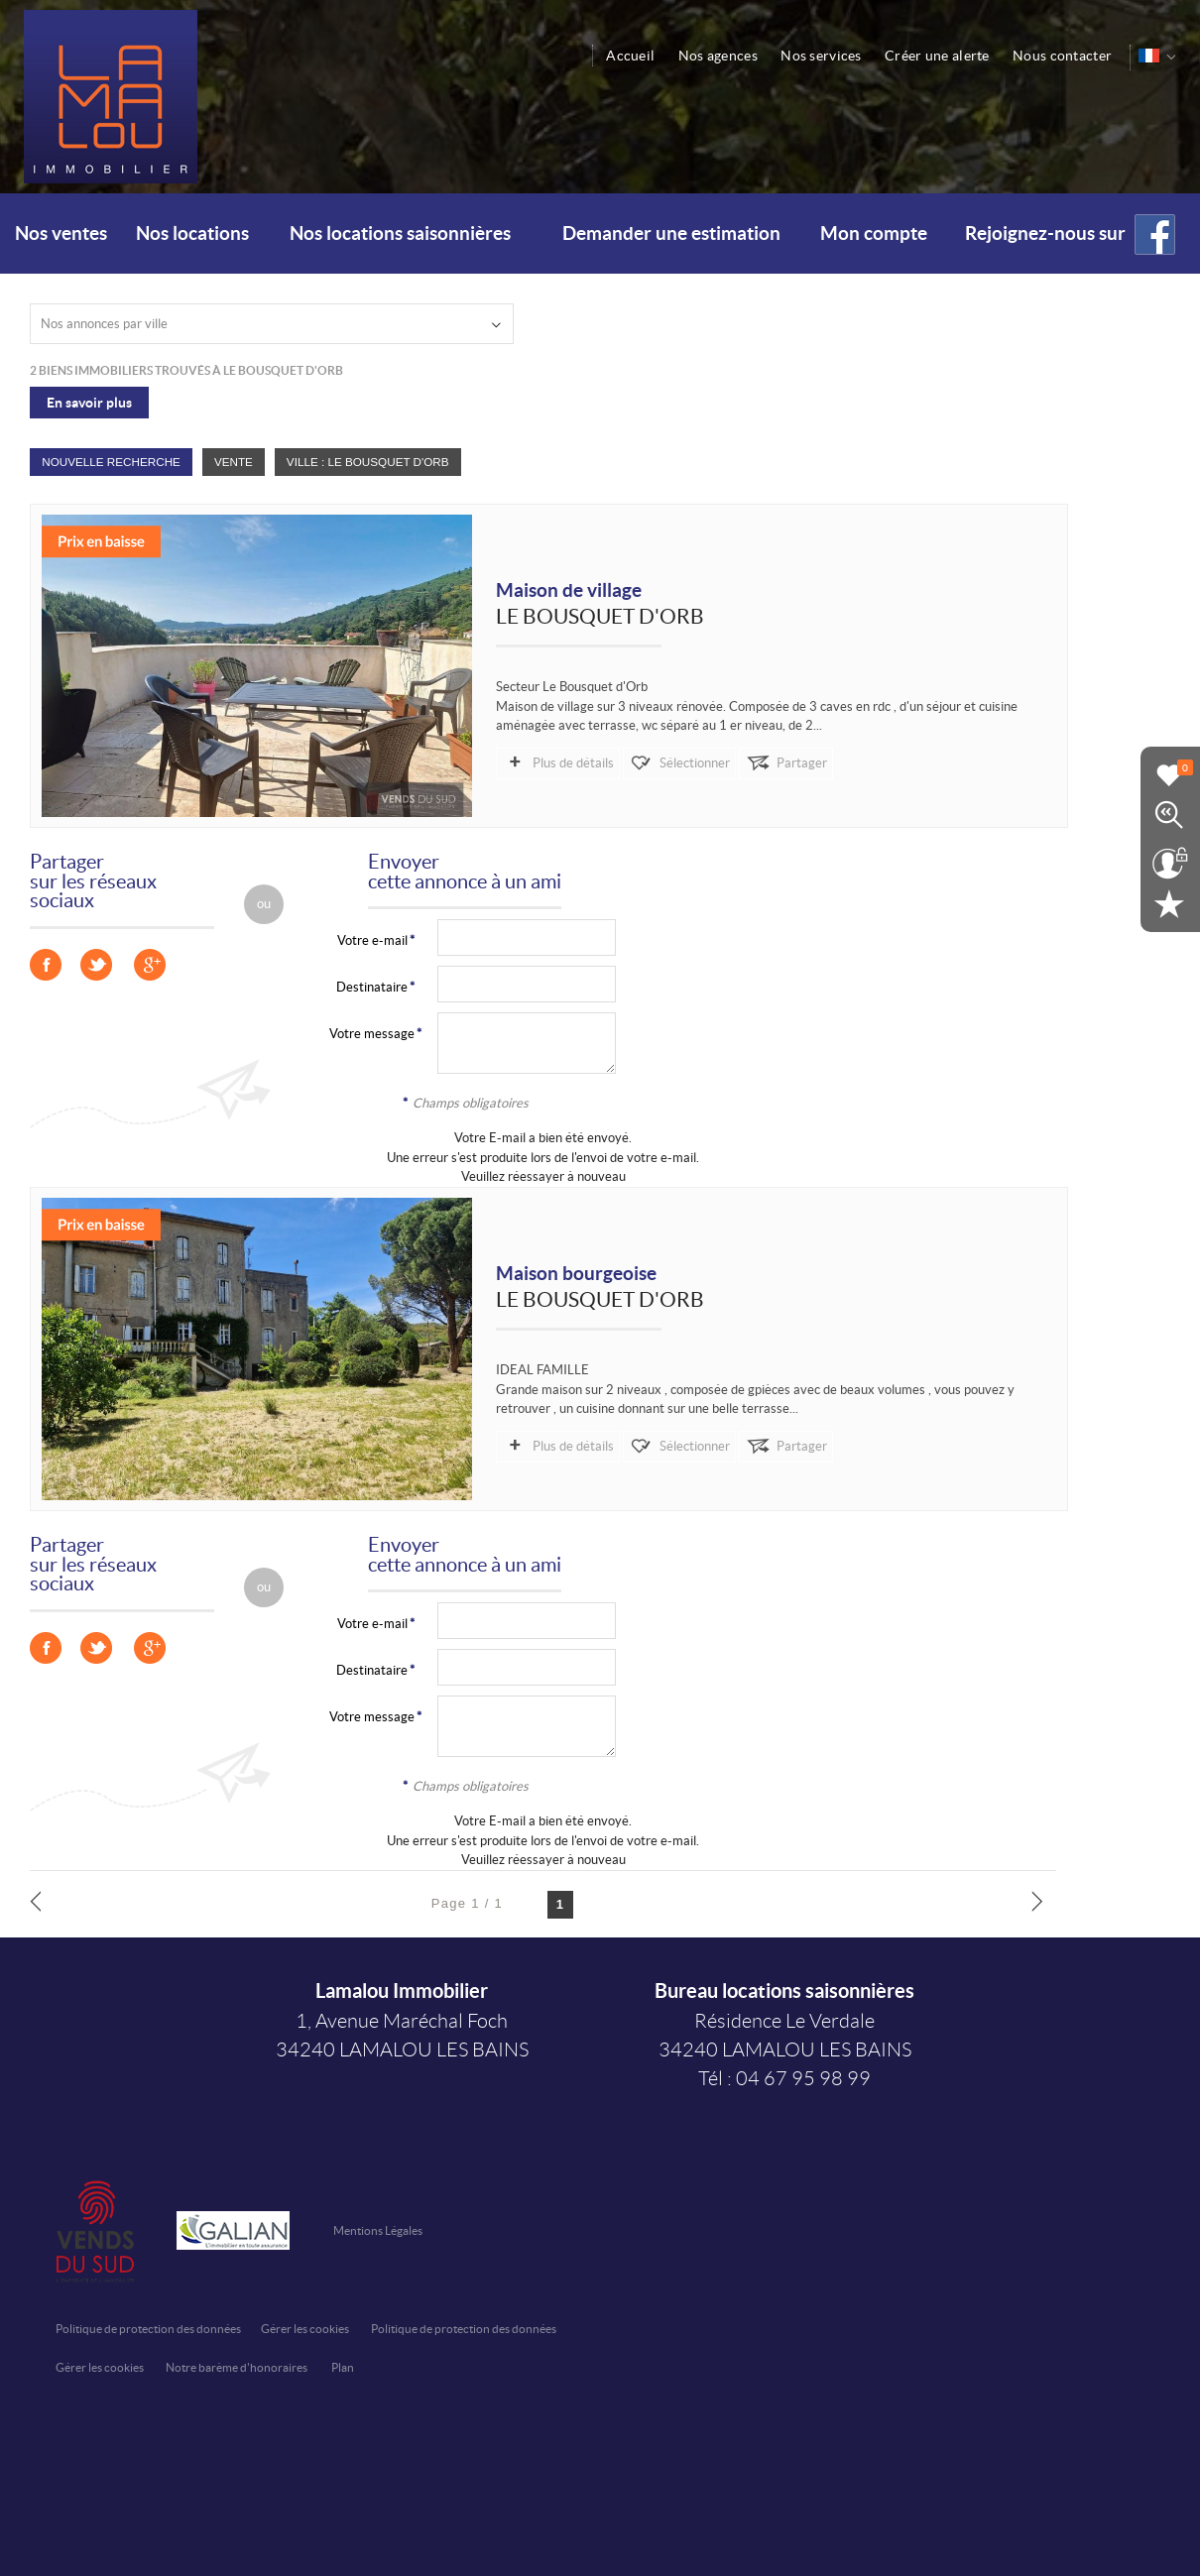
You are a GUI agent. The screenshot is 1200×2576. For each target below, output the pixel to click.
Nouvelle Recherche (111, 461)
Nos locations (192, 233)
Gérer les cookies (305, 2328)
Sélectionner (693, 763)
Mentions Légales (377, 2230)
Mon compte (873, 233)
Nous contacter (1063, 55)
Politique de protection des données (148, 2328)
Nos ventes (61, 233)
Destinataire (372, 987)
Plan (342, 2367)
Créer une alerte (938, 55)
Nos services (822, 55)
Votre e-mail (372, 940)
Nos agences (720, 55)
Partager (798, 763)
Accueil (633, 55)
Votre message (372, 1033)
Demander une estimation (671, 233)
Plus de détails (572, 763)
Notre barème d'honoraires (237, 2367)
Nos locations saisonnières (400, 233)
